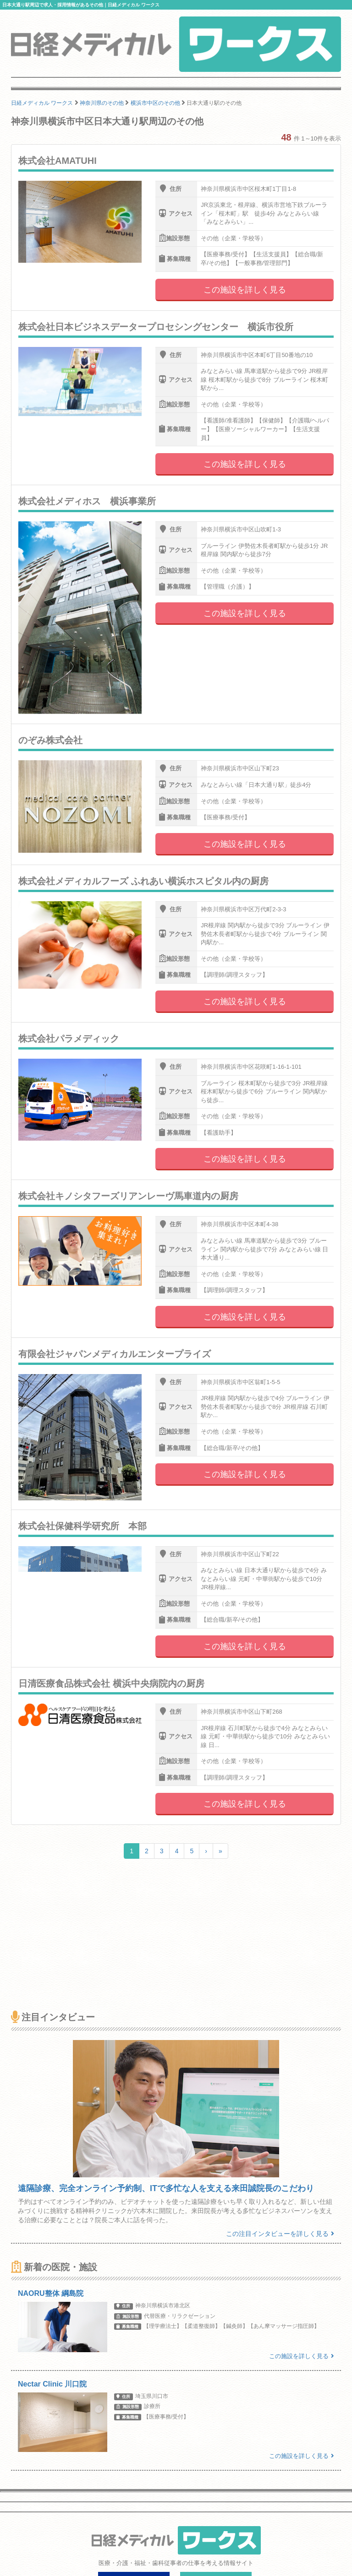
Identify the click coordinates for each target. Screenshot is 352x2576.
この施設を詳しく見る (245, 289)
